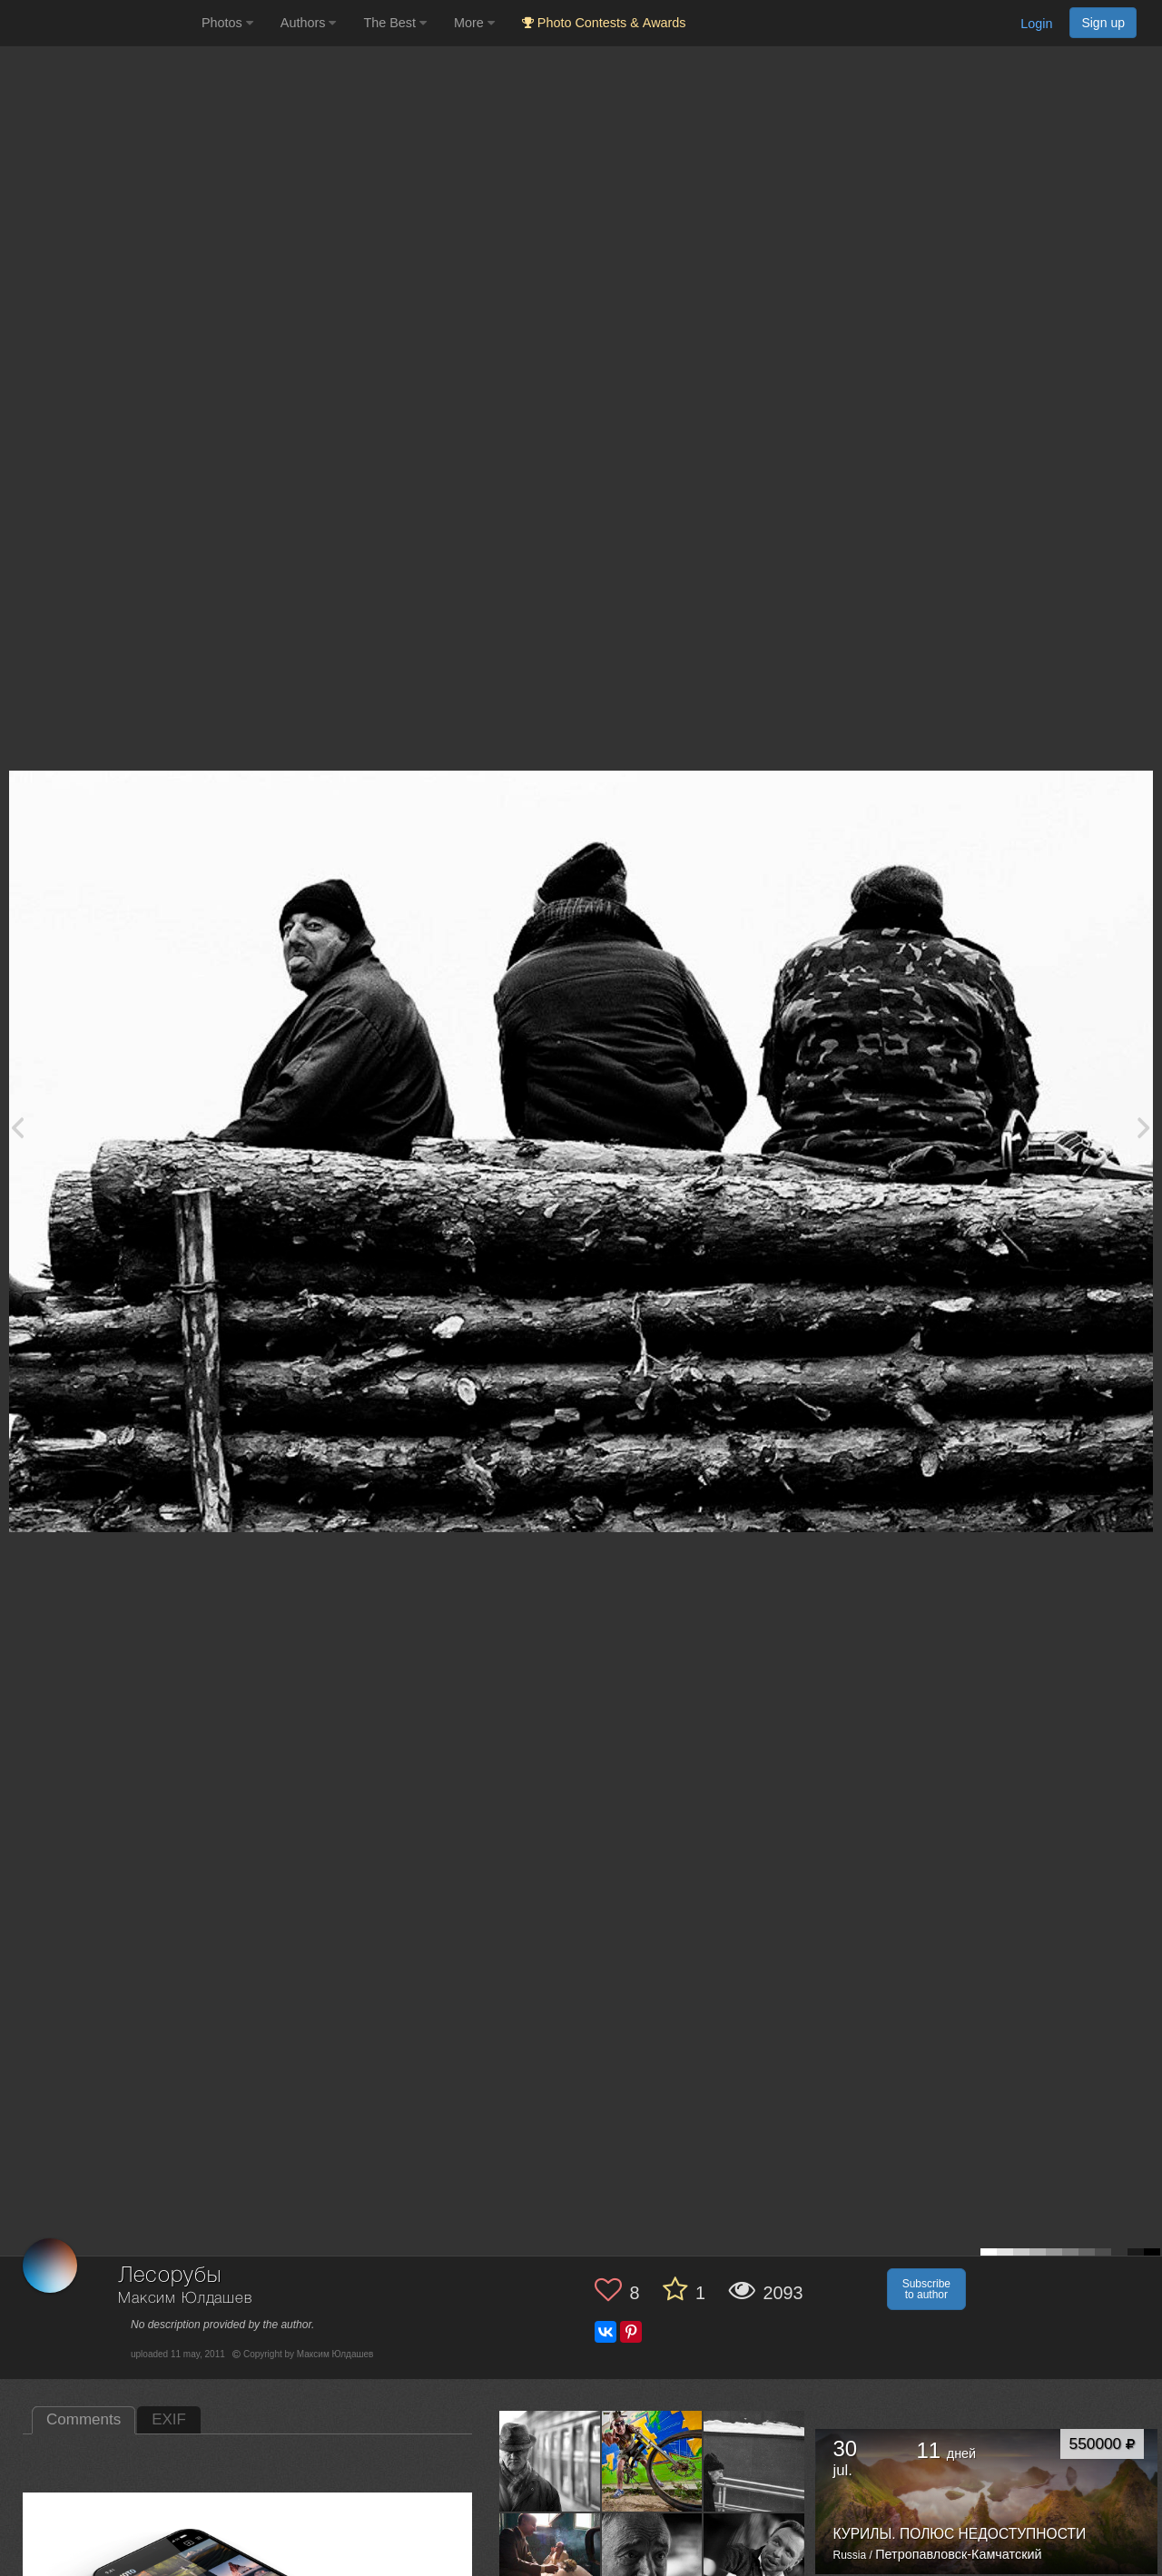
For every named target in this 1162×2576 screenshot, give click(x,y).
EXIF (169, 2419)
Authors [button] (309, 22)
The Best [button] (395, 22)
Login (1036, 23)
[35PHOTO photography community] (98, 23)
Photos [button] (227, 22)
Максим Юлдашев (185, 2299)
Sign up (1103, 22)
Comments (83, 2419)
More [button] (474, 22)
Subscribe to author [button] (926, 2289)
